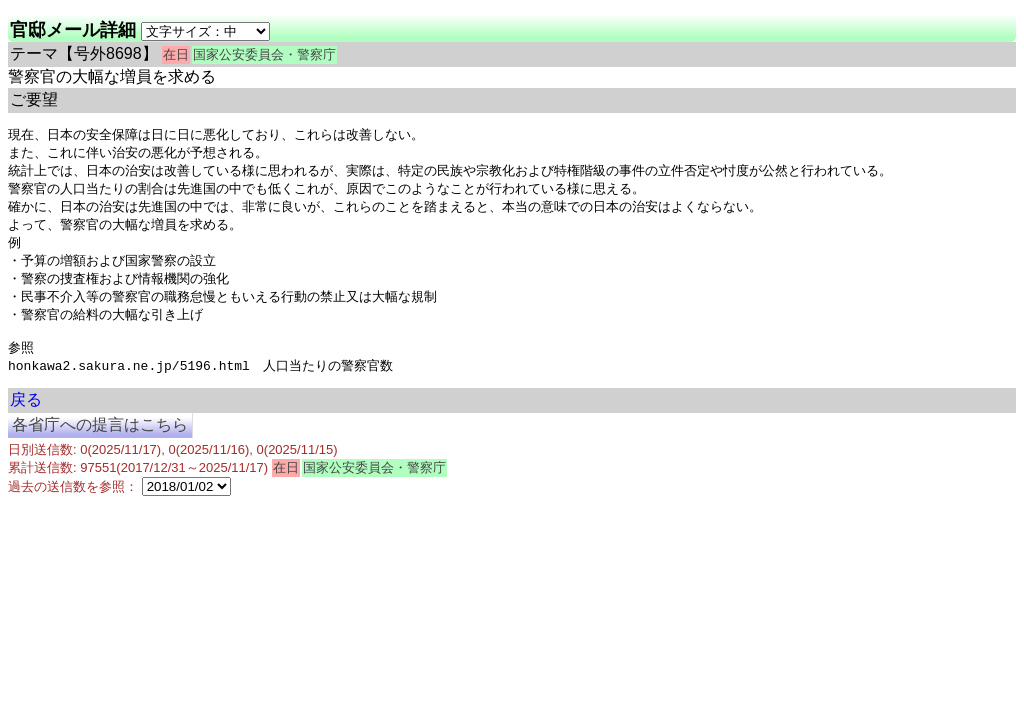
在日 (176, 54)
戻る (26, 415)
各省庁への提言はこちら (100, 440)
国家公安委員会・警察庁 (264, 54)
